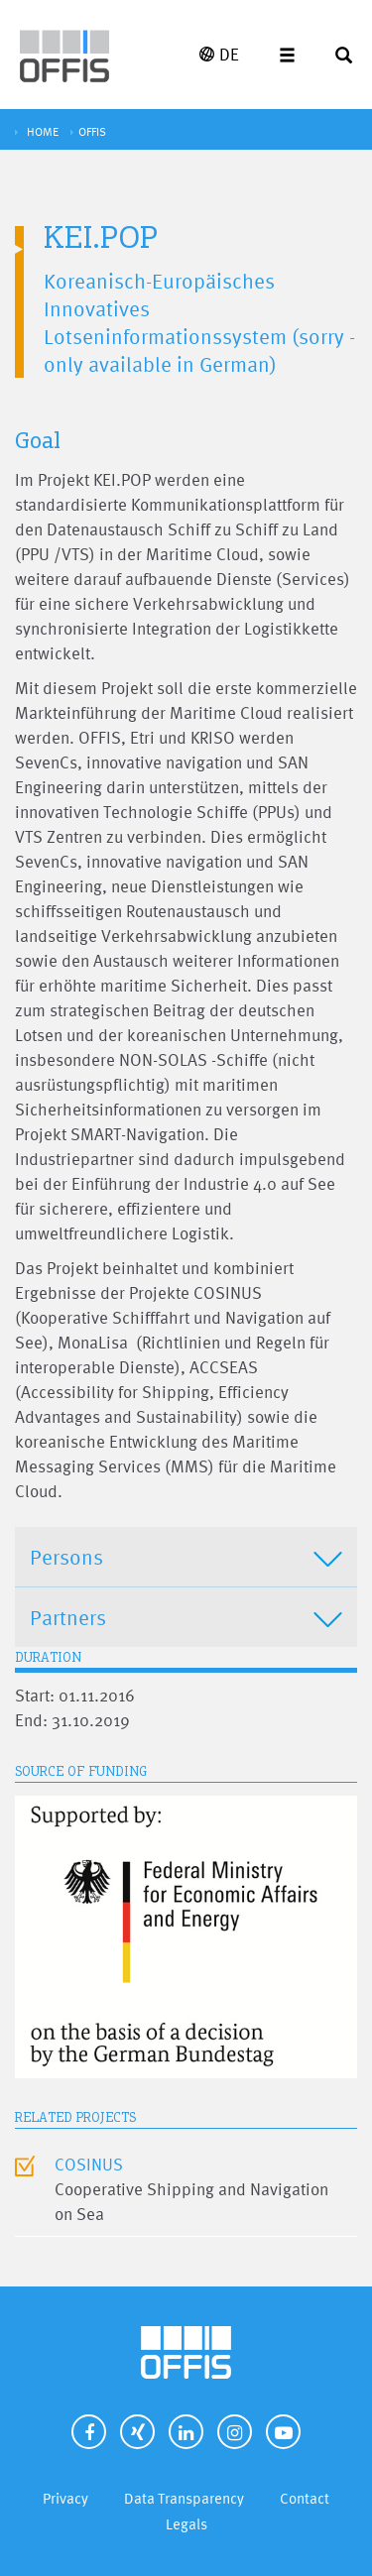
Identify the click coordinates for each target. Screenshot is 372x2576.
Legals (186, 2524)
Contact (304, 2498)
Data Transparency (184, 2498)
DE (219, 54)
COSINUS (89, 2164)
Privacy (65, 2498)
